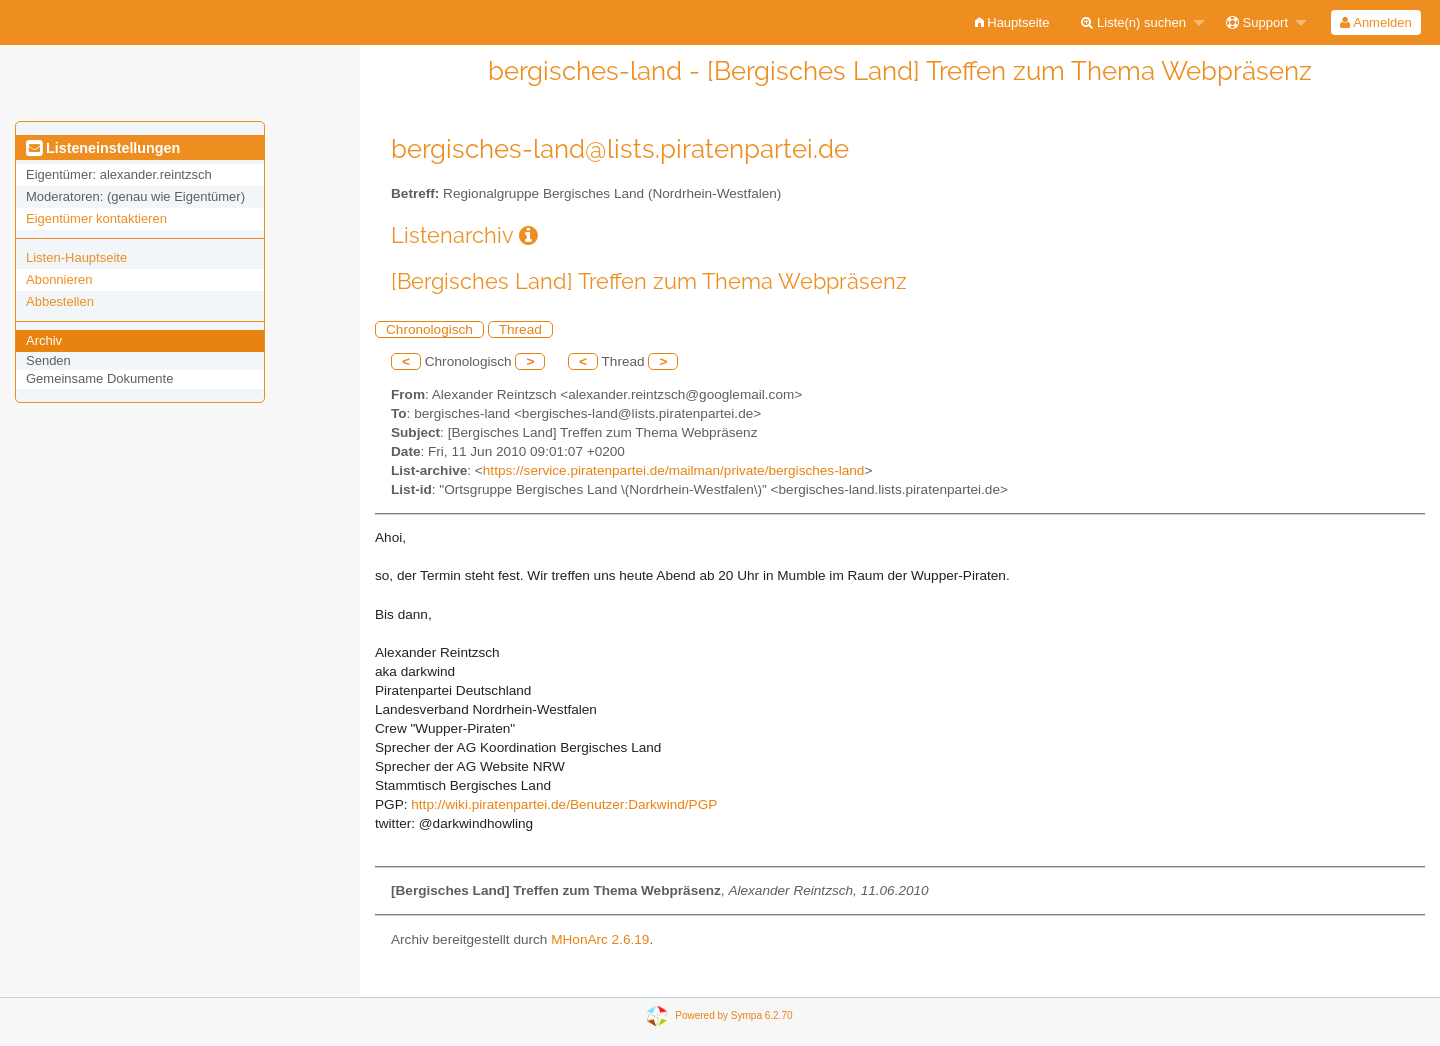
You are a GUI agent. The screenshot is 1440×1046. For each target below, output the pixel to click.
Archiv (44, 340)
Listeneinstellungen (103, 148)
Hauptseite (1012, 22)
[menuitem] (1012, 22)
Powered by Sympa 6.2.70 (733, 1014)
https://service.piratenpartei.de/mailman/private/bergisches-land (674, 470)
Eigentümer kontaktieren (96, 218)
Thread (520, 329)
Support (1257, 22)
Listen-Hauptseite (76, 257)
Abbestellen (60, 301)
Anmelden (1375, 22)
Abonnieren (59, 279)
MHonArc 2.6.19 (600, 939)
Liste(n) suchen (1133, 22)
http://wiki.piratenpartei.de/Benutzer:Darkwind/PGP (564, 804)
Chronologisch (429, 329)
